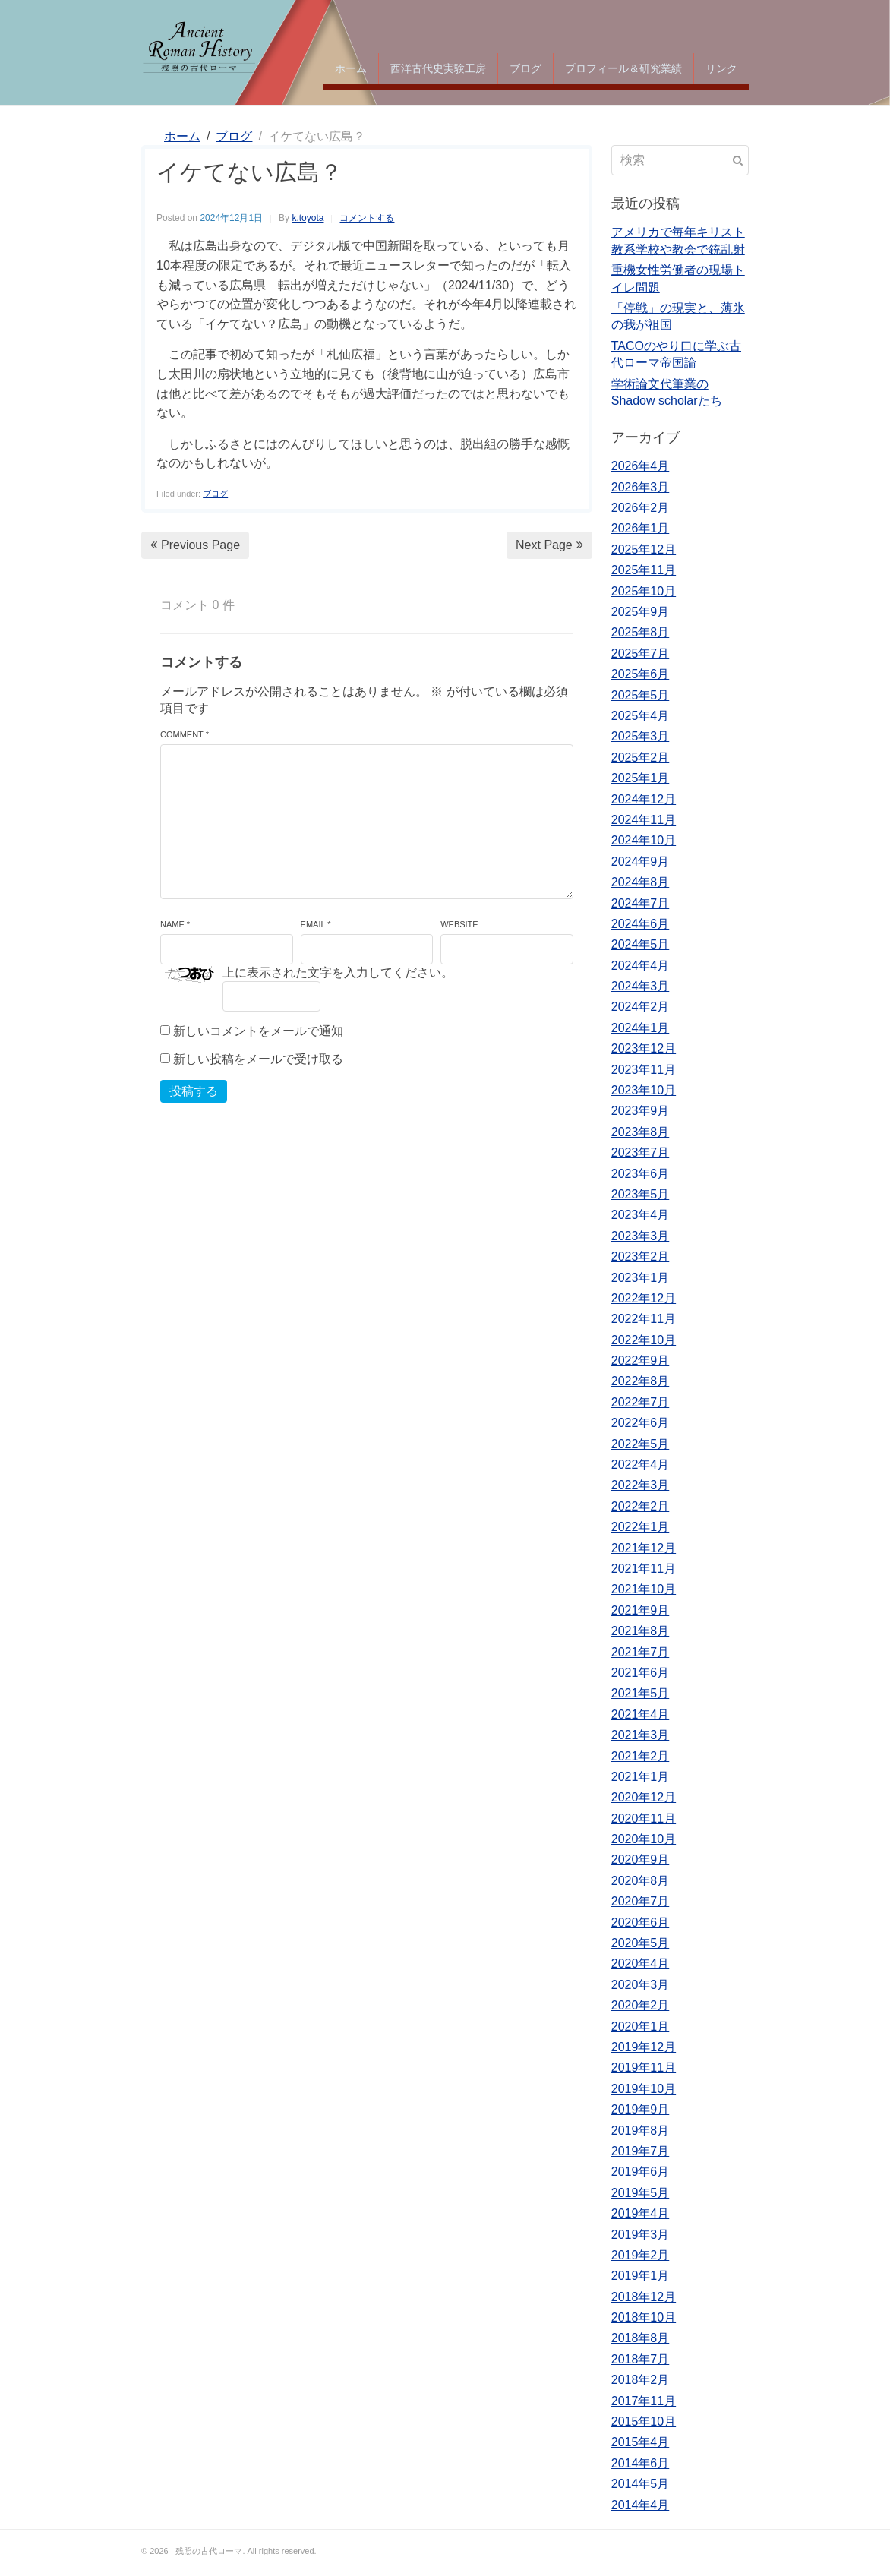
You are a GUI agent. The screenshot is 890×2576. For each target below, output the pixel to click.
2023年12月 (643, 1048)
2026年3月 (640, 487)
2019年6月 (640, 2171)
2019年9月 (640, 2109)
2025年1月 (640, 778)
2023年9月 (640, 1110)
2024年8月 (640, 882)
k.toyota (307, 218)
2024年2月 (640, 1006)
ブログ (525, 68)
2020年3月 (640, 1984)
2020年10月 (643, 1839)
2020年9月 (640, 1859)
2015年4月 (640, 2442)
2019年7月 (640, 2151)
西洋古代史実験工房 (438, 68)
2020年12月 (643, 1797)
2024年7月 (640, 903)
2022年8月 (640, 1381)
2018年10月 (643, 2317)
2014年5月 (640, 2483)
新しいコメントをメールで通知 (258, 1030)
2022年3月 (640, 1485)
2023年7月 (640, 1152)
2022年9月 (640, 1360)
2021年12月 (643, 1548)
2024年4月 (640, 965)
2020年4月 (640, 1963)
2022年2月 (640, 1506)
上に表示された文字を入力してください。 (337, 972)
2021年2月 (640, 1756)
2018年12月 (643, 2296)
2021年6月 (640, 1672)
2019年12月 (643, 2047)
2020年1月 (640, 2026)
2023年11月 (643, 1069)
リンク (721, 68)
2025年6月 (640, 674)
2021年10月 (643, 1589)
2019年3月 (640, 2234)
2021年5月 (640, 1693)
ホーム (351, 68)
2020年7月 (640, 1901)
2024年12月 (643, 799)
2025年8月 (640, 632)
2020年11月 (643, 1818)
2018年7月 (640, 2359)
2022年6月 (640, 1422)
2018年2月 (640, 2379)
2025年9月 (640, 611)
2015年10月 (643, 2421)
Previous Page (195, 544)
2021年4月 (640, 1714)
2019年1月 (640, 2275)
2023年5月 (640, 1194)
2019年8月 (640, 2130)
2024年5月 (640, 944)
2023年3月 (640, 1236)
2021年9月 (640, 1610)
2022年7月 (640, 1402)
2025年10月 (643, 591)
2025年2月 (640, 757)
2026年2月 (640, 507)
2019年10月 (643, 2088)
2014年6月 (640, 2463)
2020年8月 (640, 1880)
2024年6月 (640, 923)
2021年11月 (643, 1568)
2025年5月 (640, 695)
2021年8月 (640, 1630)
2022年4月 (640, 1464)
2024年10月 (643, 840)
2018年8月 (640, 2337)
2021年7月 (640, 1652)
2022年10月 (643, 1340)
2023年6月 (640, 1173)
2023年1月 (640, 1277)
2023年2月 (640, 1256)
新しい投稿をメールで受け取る (258, 1059)
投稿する (193, 1090)
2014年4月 (640, 2505)
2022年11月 (643, 1318)
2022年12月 (643, 1298)
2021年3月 (640, 1734)
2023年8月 (640, 1131)
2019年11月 (643, 2067)
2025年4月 (640, 715)
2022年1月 (640, 1526)
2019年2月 (640, 2255)
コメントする (366, 218)
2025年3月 (640, 736)
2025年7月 (640, 653)
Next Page (549, 544)
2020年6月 (640, 1922)
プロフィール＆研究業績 (623, 68)
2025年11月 (643, 570)
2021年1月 (640, 1776)
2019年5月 (640, 2192)
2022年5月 (640, 1444)
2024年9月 (640, 861)
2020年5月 (640, 1943)
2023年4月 (640, 1214)
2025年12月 (643, 549)
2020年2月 (640, 2005)
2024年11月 (643, 819)
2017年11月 (643, 2400)
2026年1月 (640, 528)
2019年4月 (640, 2213)
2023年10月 (643, 1090)
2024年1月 (640, 1027)
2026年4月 (640, 465)
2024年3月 (640, 986)
